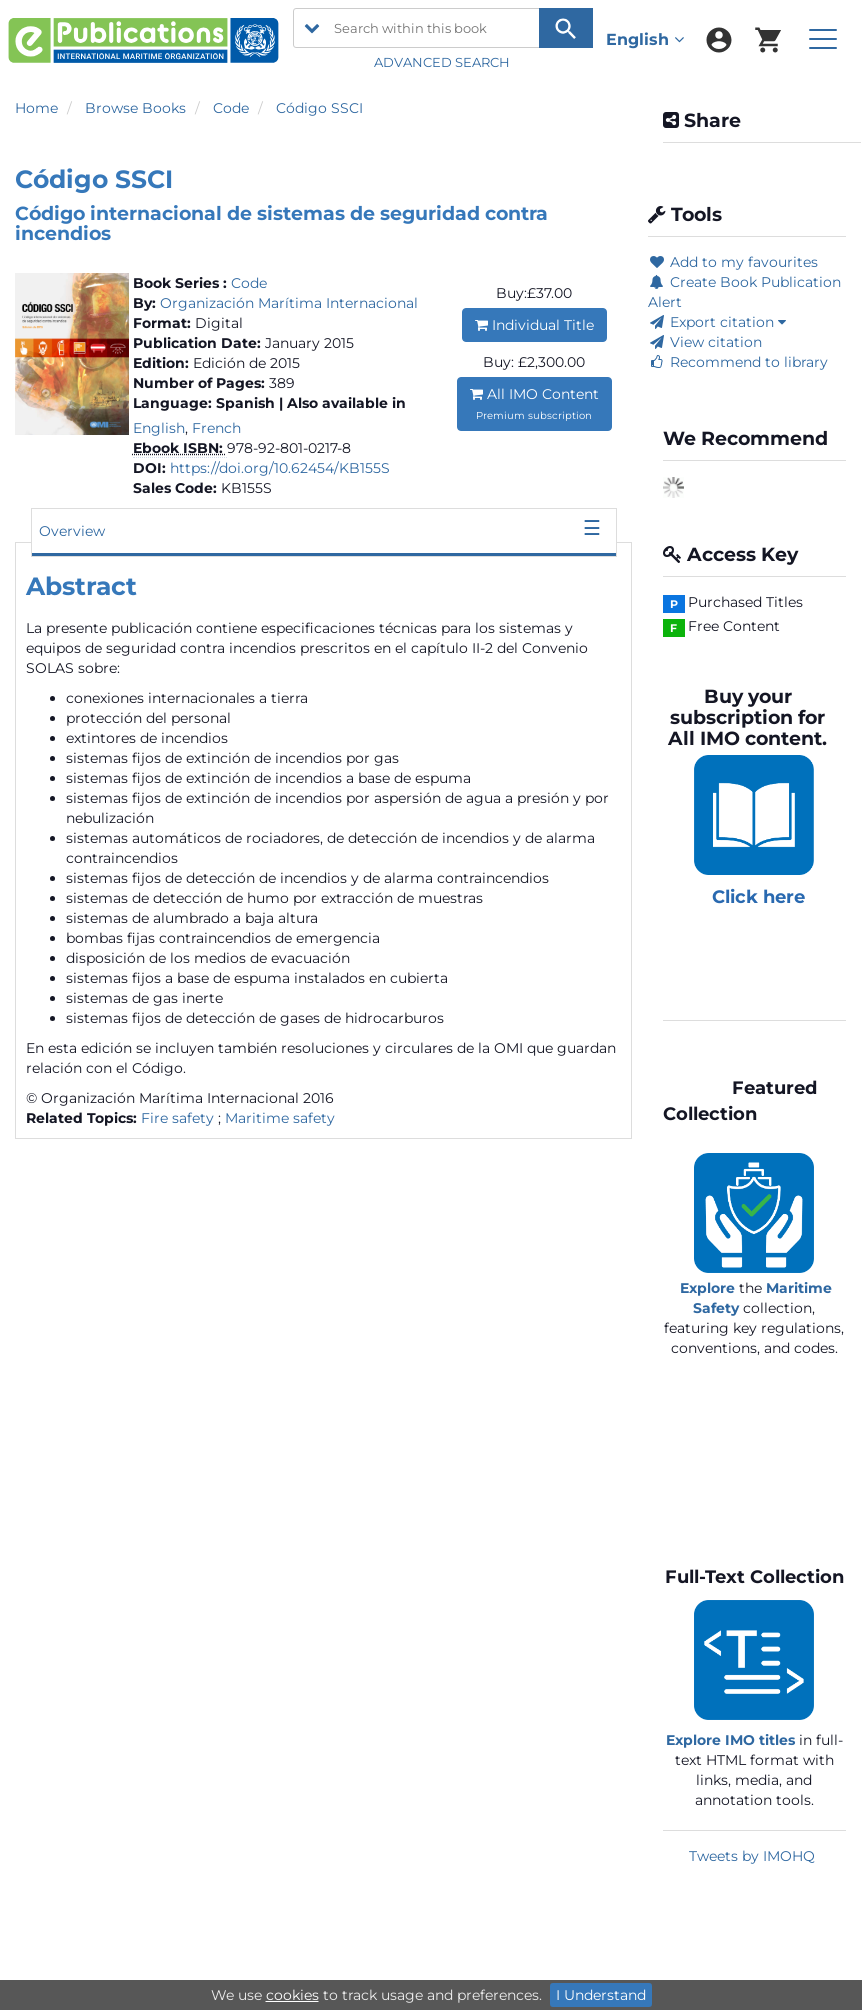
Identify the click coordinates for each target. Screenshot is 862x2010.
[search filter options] (312, 28)
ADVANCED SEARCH (443, 62)
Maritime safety (280, 1118)
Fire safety (177, 1118)
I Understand (601, 1995)
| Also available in (342, 403)
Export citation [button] (717, 322)
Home (36, 108)
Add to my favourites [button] (733, 262)
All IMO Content (534, 403)
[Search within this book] (443, 28)
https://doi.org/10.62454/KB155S (280, 468)
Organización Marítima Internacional (289, 303)
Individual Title (534, 325)
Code (231, 108)
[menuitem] (719, 40)
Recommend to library (738, 362)
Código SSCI (319, 108)
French (216, 428)
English (159, 428)
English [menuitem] (645, 39)
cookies (292, 1995)
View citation (705, 342)
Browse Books (135, 108)
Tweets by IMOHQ (752, 1856)
